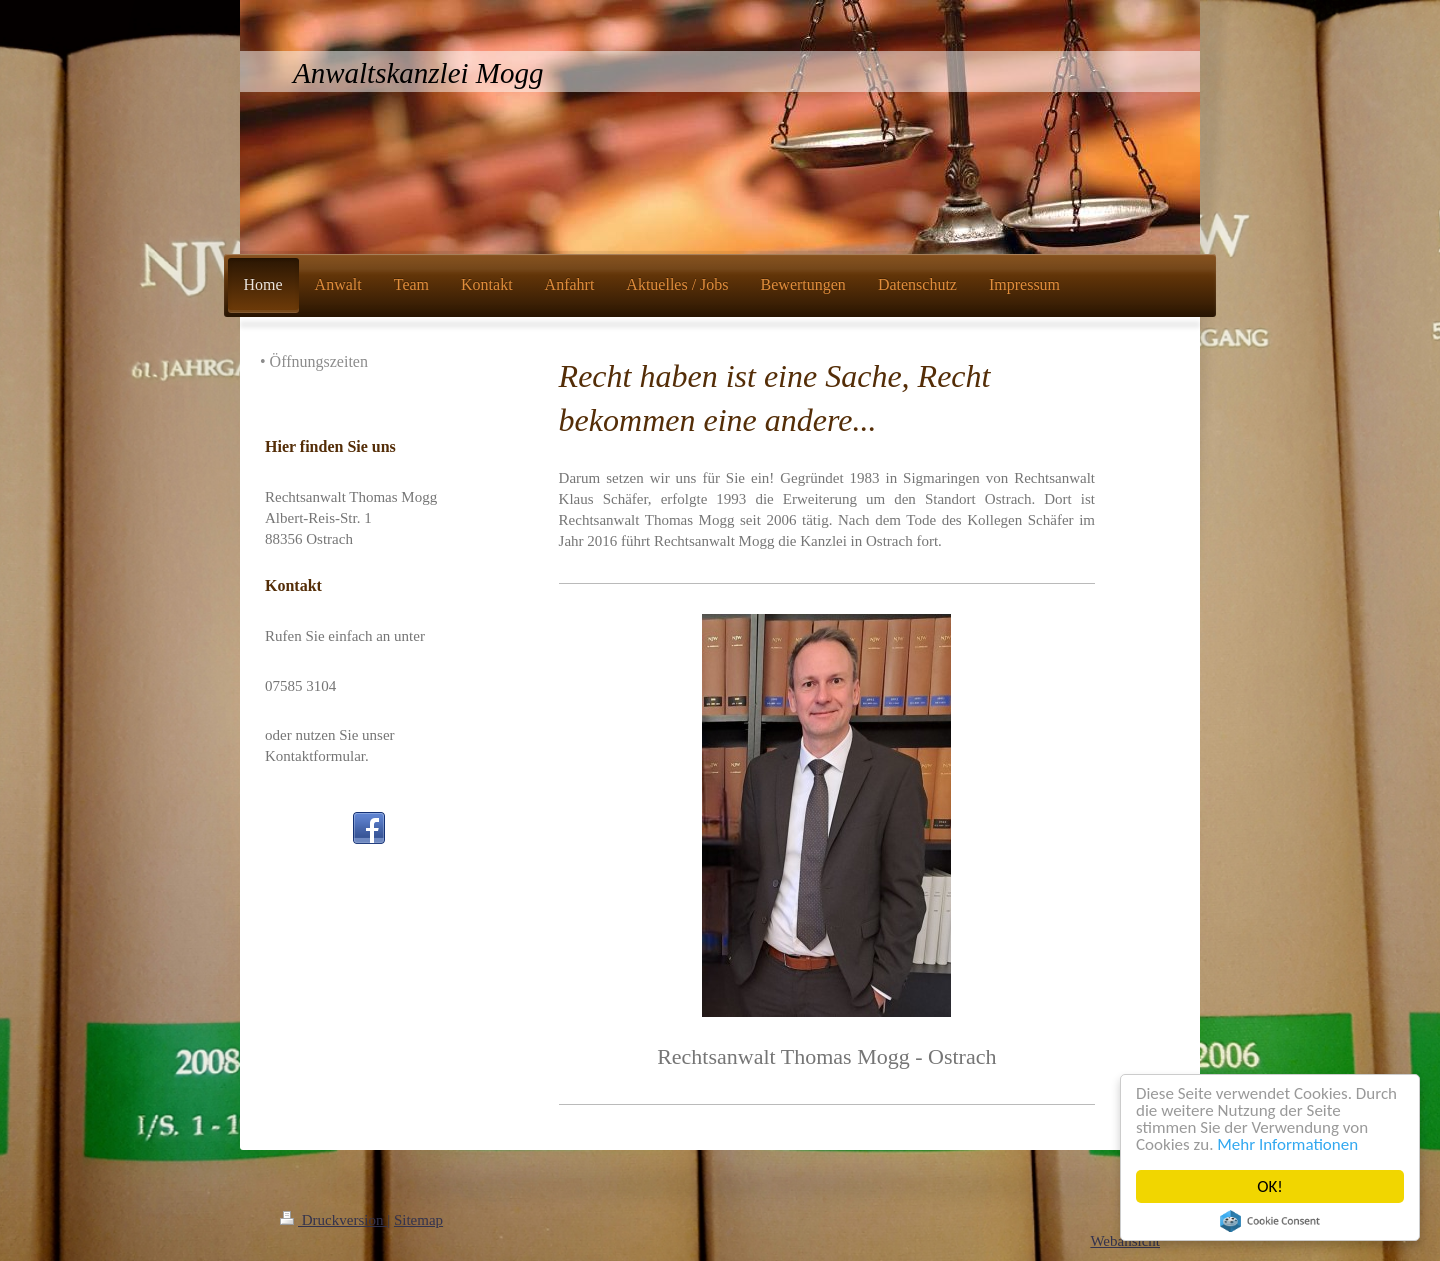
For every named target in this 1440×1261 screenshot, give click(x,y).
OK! (1270, 1186)
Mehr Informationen (1288, 1144)
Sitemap (418, 1220)
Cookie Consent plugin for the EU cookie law (1270, 1221)
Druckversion (333, 1220)
